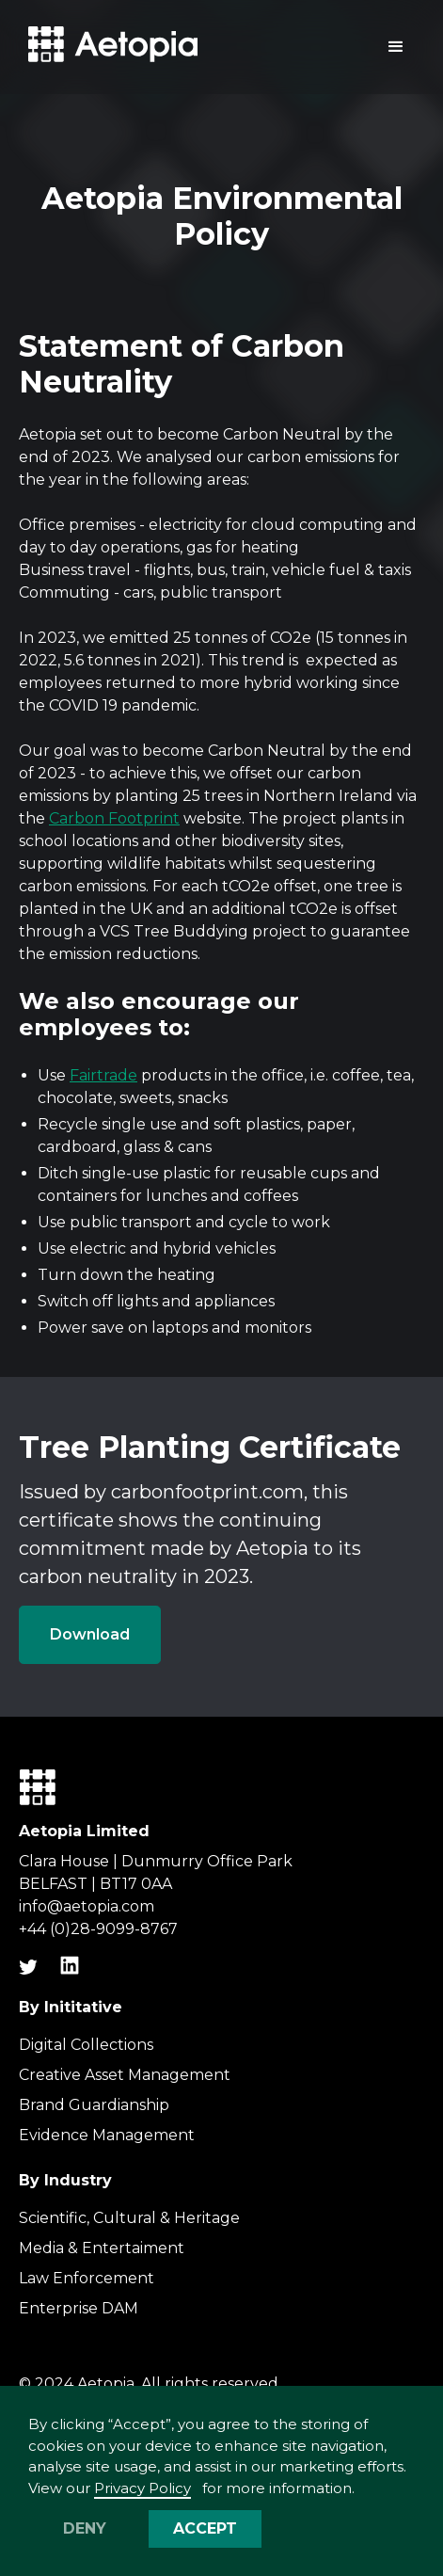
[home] (108, 47)
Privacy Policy (142, 2488)
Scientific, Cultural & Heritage (129, 2218)
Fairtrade (103, 1075)
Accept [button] (205, 2528)
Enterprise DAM (78, 2308)
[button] (396, 47)
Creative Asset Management (124, 2075)
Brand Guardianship (94, 2105)
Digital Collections (86, 2045)
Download (90, 1634)
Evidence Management (107, 2135)
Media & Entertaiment (101, 2248)
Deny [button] (84, 2528)
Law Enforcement (86, 2278)
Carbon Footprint (114, 818)
